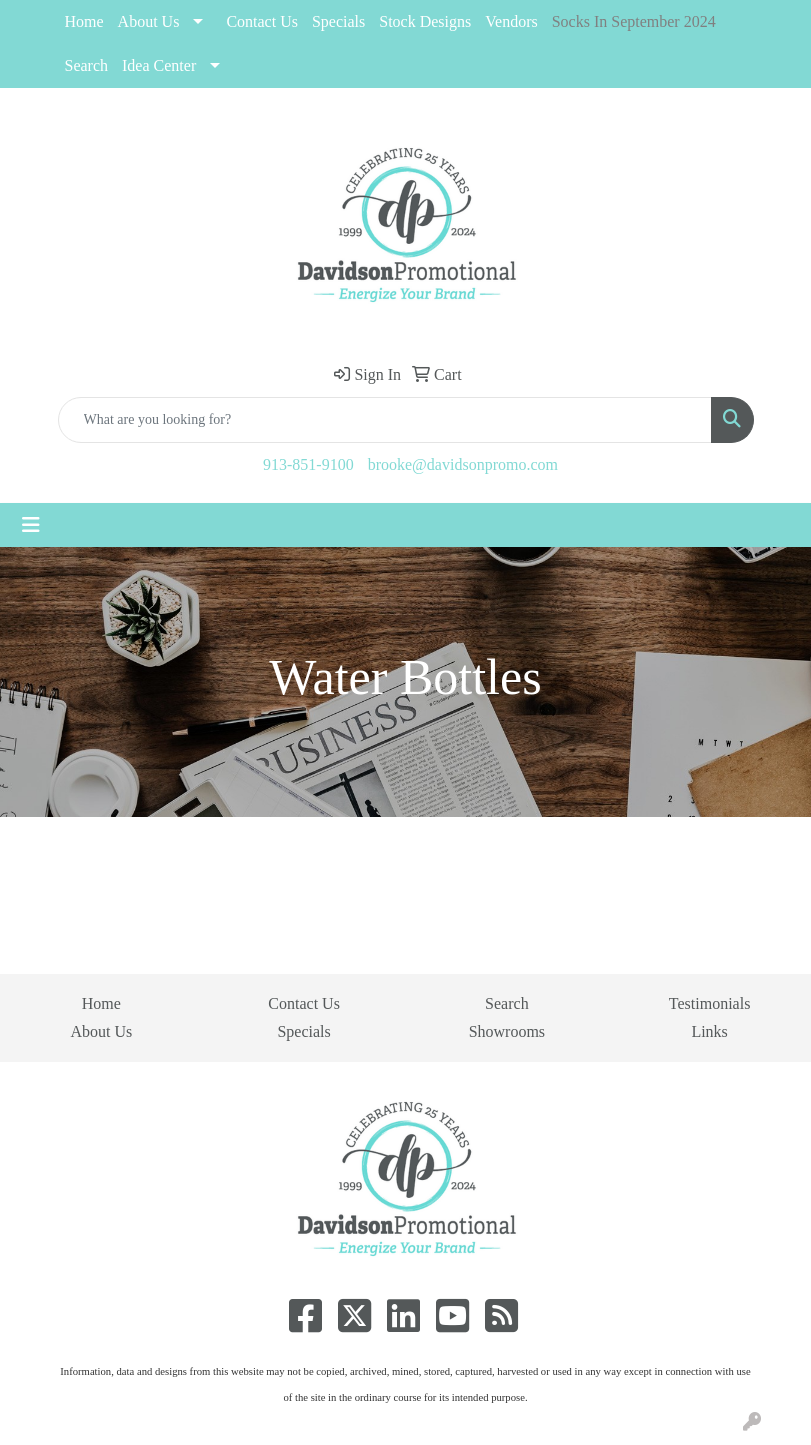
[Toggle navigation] (31, 525)
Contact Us (262, 21)
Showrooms (507, 1031)
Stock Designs (425, 21)
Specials (303, 1031)
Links (709, 1031)
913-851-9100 (308, 464)
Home (84, 21)
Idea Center (159, 65)
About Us (149, 21)
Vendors (511, 21)
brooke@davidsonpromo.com (463, 464)
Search (87, 65)
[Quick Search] (385, 420)
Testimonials (710, 1003)
